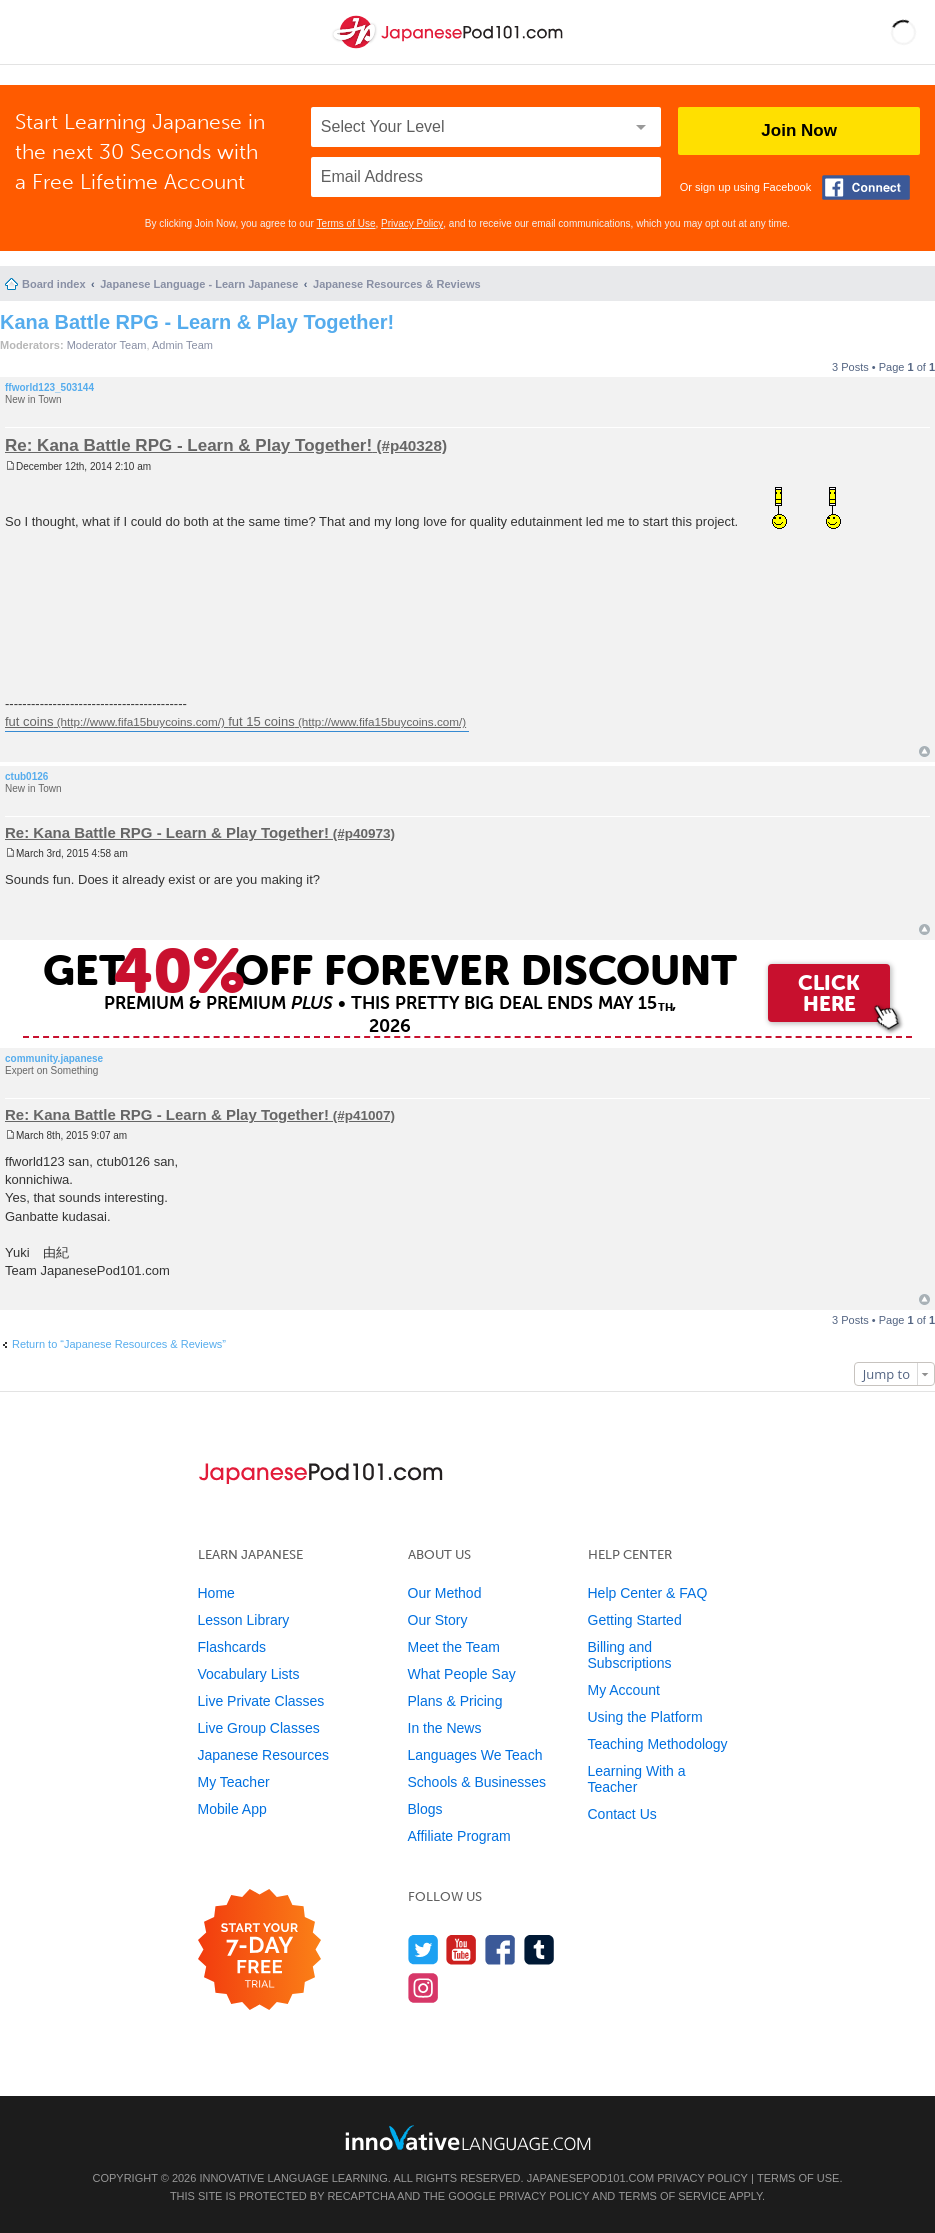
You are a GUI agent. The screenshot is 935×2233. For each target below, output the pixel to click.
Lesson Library (244, 1620)
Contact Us (622, 1814)
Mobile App (232, 1809)
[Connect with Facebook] (866, 187)
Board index (54, 284)
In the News (445, 1728)
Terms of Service (672, 2196)
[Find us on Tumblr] (539, 1949)
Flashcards (232, 1647)
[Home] (450, 48)
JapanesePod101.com (591, 2178)
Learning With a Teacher (637, 1779)
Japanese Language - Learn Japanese (199, 284)
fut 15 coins (261, 721)
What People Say (462, 1674)
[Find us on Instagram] (423, 1987)
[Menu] (32, 32)
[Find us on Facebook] (500, 1949)
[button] (903, 32)
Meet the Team (454, 1647)
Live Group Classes (259, 1728)
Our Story (438, 1620)
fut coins (29, 721)
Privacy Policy (412, 223)
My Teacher (234, 1782)
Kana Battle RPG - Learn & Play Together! (197, 322)
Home (216, 1593)
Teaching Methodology (658, 1744)
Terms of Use (346, 223)
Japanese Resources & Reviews (397, 284)
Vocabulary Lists (249, 1674)
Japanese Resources (264, 1755)
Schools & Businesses (477, 1782)
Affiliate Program (459, 1836)
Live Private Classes (261, 1701)
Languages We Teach (475, 1755)
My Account (624, 1690)
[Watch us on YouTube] (461, 1949)
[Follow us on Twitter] (423, 1949)
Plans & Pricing (455, 1701)
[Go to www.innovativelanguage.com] (468, 2137)
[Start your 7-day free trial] (259, 1950)
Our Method (445, 1593)
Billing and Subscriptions (630, 1655)
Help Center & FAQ (648, 1593)
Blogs (425, 1809)
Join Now (799, 130)
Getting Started (635, 1620)
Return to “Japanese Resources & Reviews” (119, 1344)
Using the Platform (645, 1717)
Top (924, 751)
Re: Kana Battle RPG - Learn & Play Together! (188, 445)
